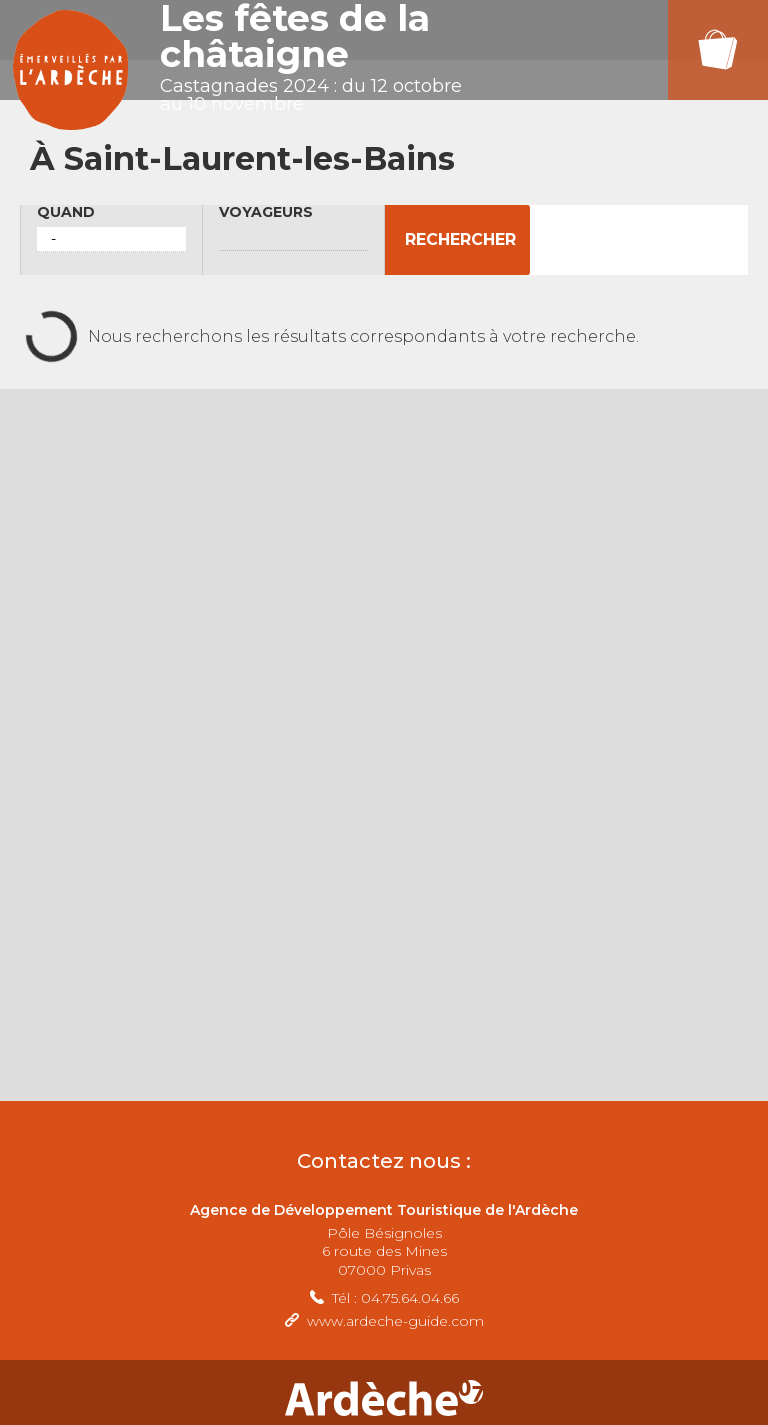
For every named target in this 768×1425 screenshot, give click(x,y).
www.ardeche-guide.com (395, 1321)
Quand (66, 213)
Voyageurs (266, 213)
